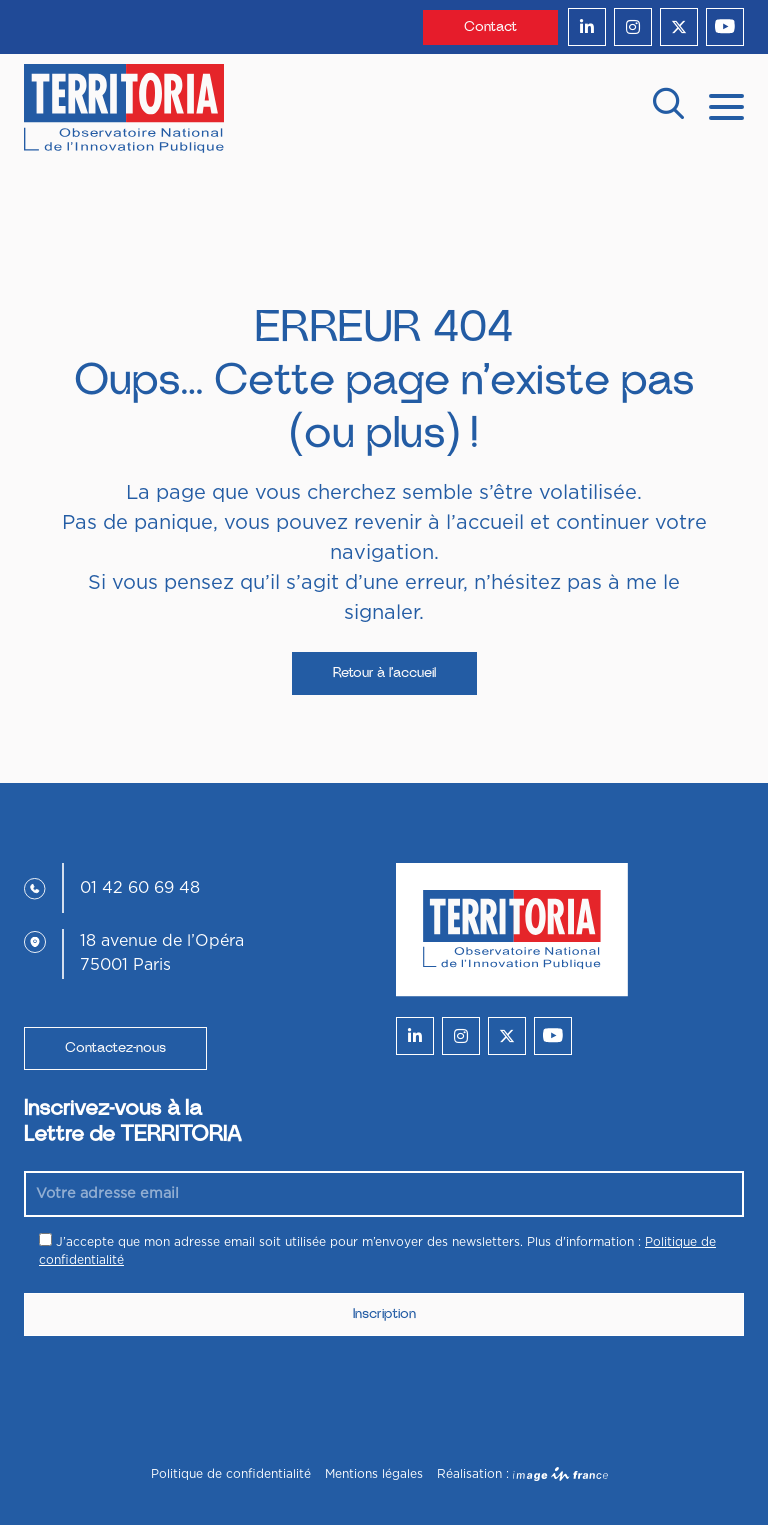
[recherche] (668, 108)
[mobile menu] (726, 105)
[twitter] (679, 27)
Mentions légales (374, 1474)
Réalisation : (522, 1474)
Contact (490, 27)
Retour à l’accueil (384, 673)
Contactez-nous (115, 1048)
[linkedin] (587, 27)
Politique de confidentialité (231, 1474)
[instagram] (633, 27)
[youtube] (725, 27)
